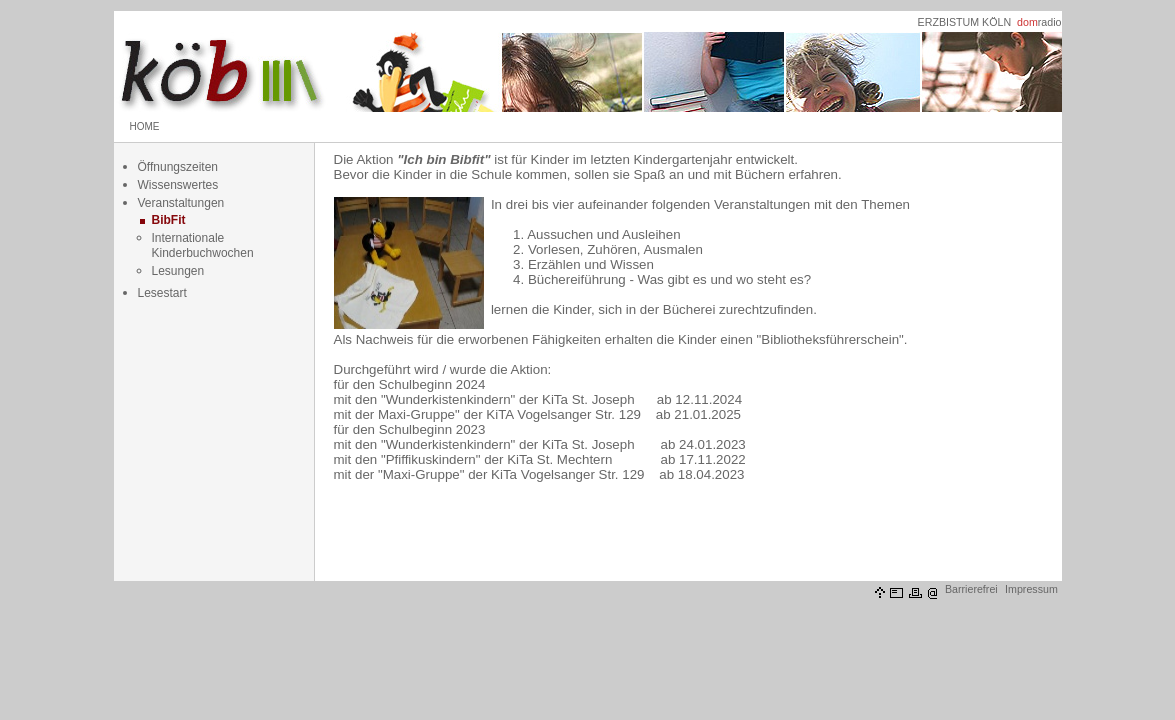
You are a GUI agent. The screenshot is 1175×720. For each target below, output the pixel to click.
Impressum (1031, 589)
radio (1039, 22)
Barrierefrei (971, 589)
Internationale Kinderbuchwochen (203, 245)
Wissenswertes (178, 185)
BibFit (169, 220)
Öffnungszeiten (178, 167)
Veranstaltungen (181, 203)
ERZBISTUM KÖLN (965, 22)
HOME (145, 126)
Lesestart (162, 293)
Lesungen (178, 271)
